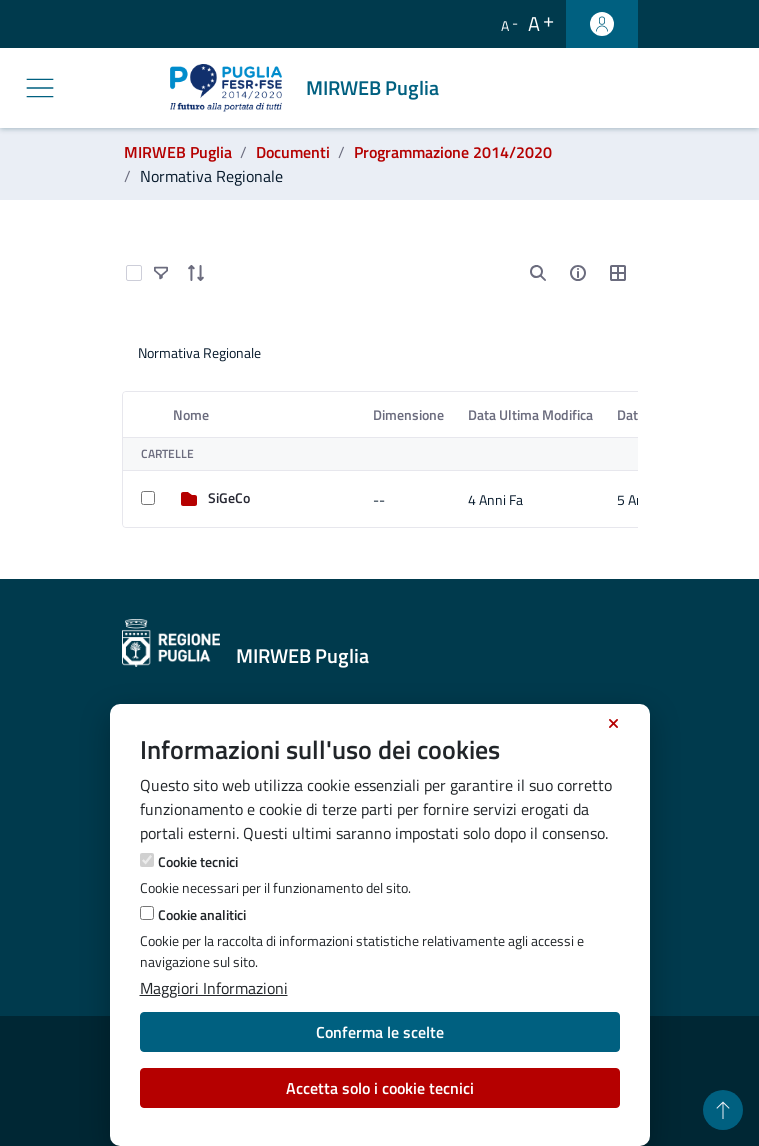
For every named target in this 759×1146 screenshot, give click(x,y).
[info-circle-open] (578, 273)
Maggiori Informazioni (214, 988)
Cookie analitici (202, 914)
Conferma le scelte (380, 1032)
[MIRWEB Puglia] (308, 88)
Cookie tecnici (198, 861)
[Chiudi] (613, 724)
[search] (538, 273)
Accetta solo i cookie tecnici (380, 1088)
